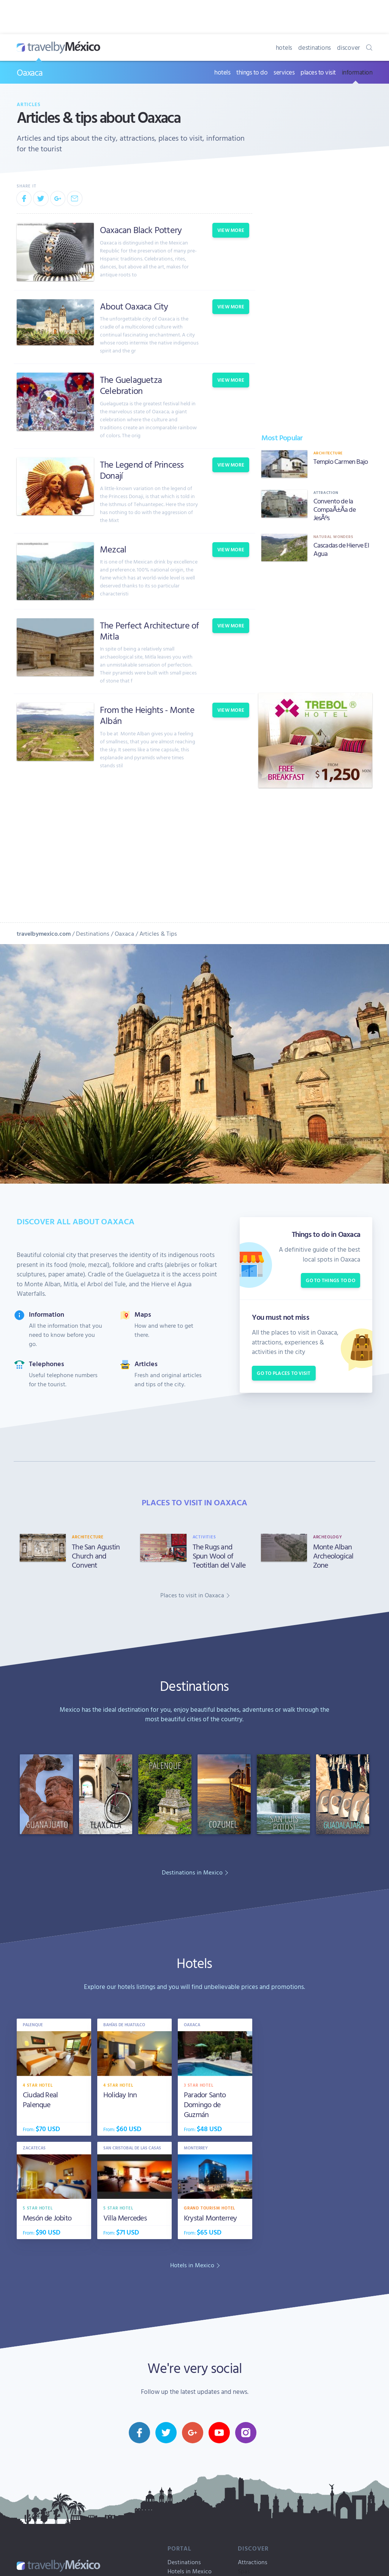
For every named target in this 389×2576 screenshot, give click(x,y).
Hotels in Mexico (190, 2571)
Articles (29, 104)
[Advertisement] (315, 627)
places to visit (318, 72)
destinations (314, 47)
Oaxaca (30, 72)
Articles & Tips (158, 933)
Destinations (92, 933)
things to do (251, 72)
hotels (284, 47)
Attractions (252, 2561)
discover (348, 47)
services (284, 72)
